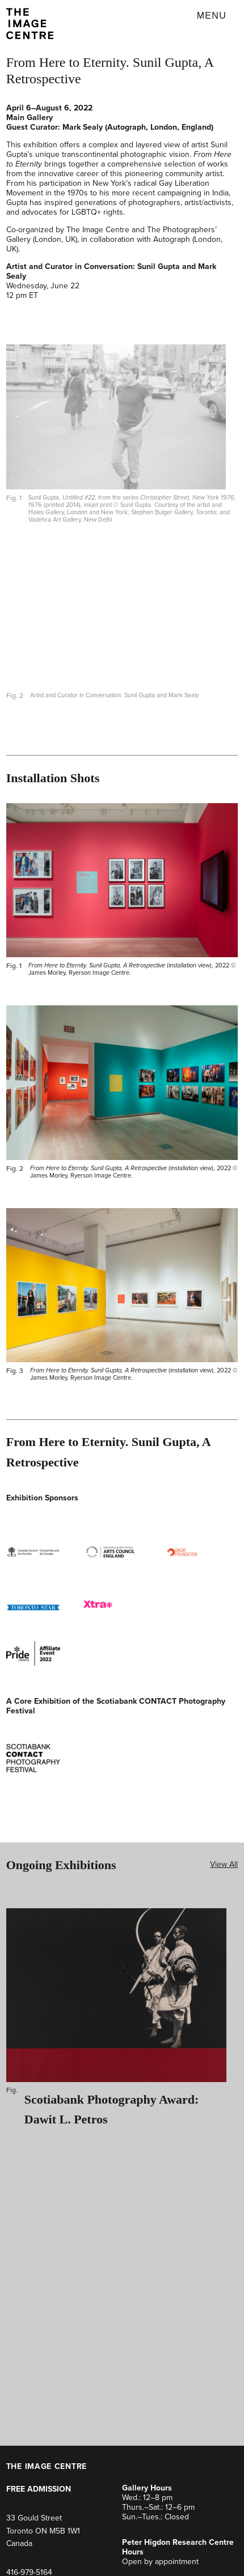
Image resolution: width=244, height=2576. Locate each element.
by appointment (171, 2561)
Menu (211, 15)
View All (224, 1864)
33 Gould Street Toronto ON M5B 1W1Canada (43, 2530)
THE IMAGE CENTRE (46, 2466)
